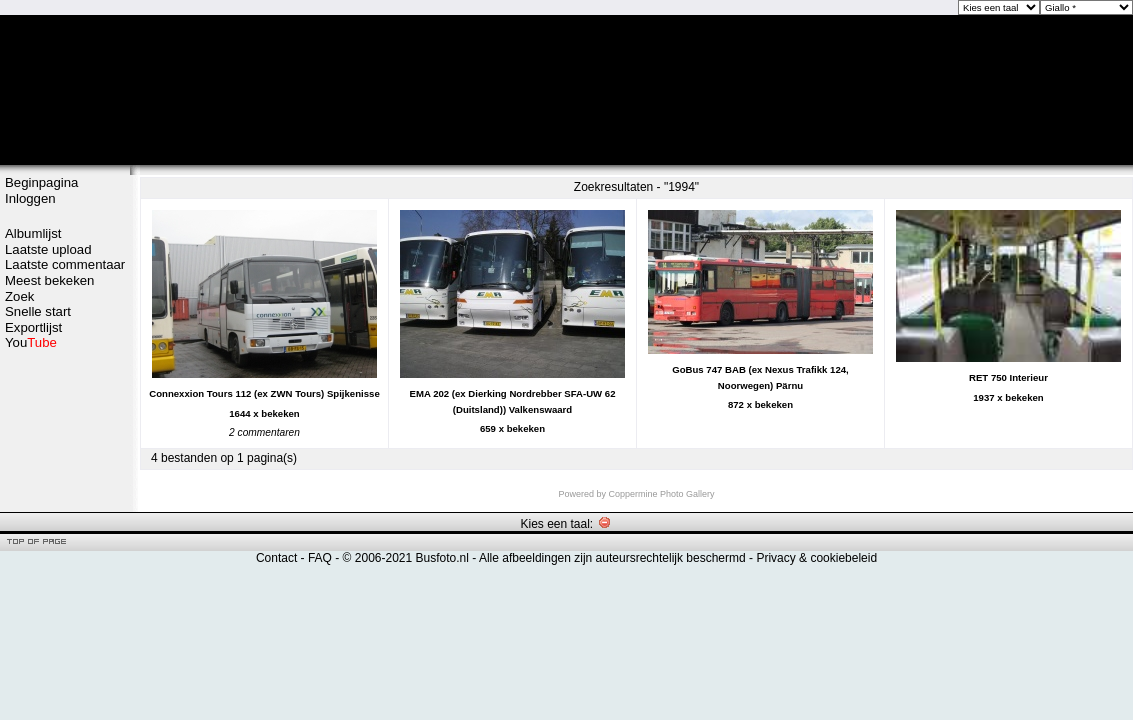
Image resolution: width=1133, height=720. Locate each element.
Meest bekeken (49, 280)
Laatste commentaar (65, 264)
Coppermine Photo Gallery (661, 494)
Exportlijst (33, 327)
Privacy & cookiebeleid (816, 558)
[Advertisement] (65, 427)
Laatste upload (48, 249)
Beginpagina (41, 182)
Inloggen (30, 198)
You (31, 342)
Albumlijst (33, 233)
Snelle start (38, 311)
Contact (276, 558)
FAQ (320, 558)
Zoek (19, 296)
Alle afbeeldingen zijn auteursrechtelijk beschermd (612, 558)
